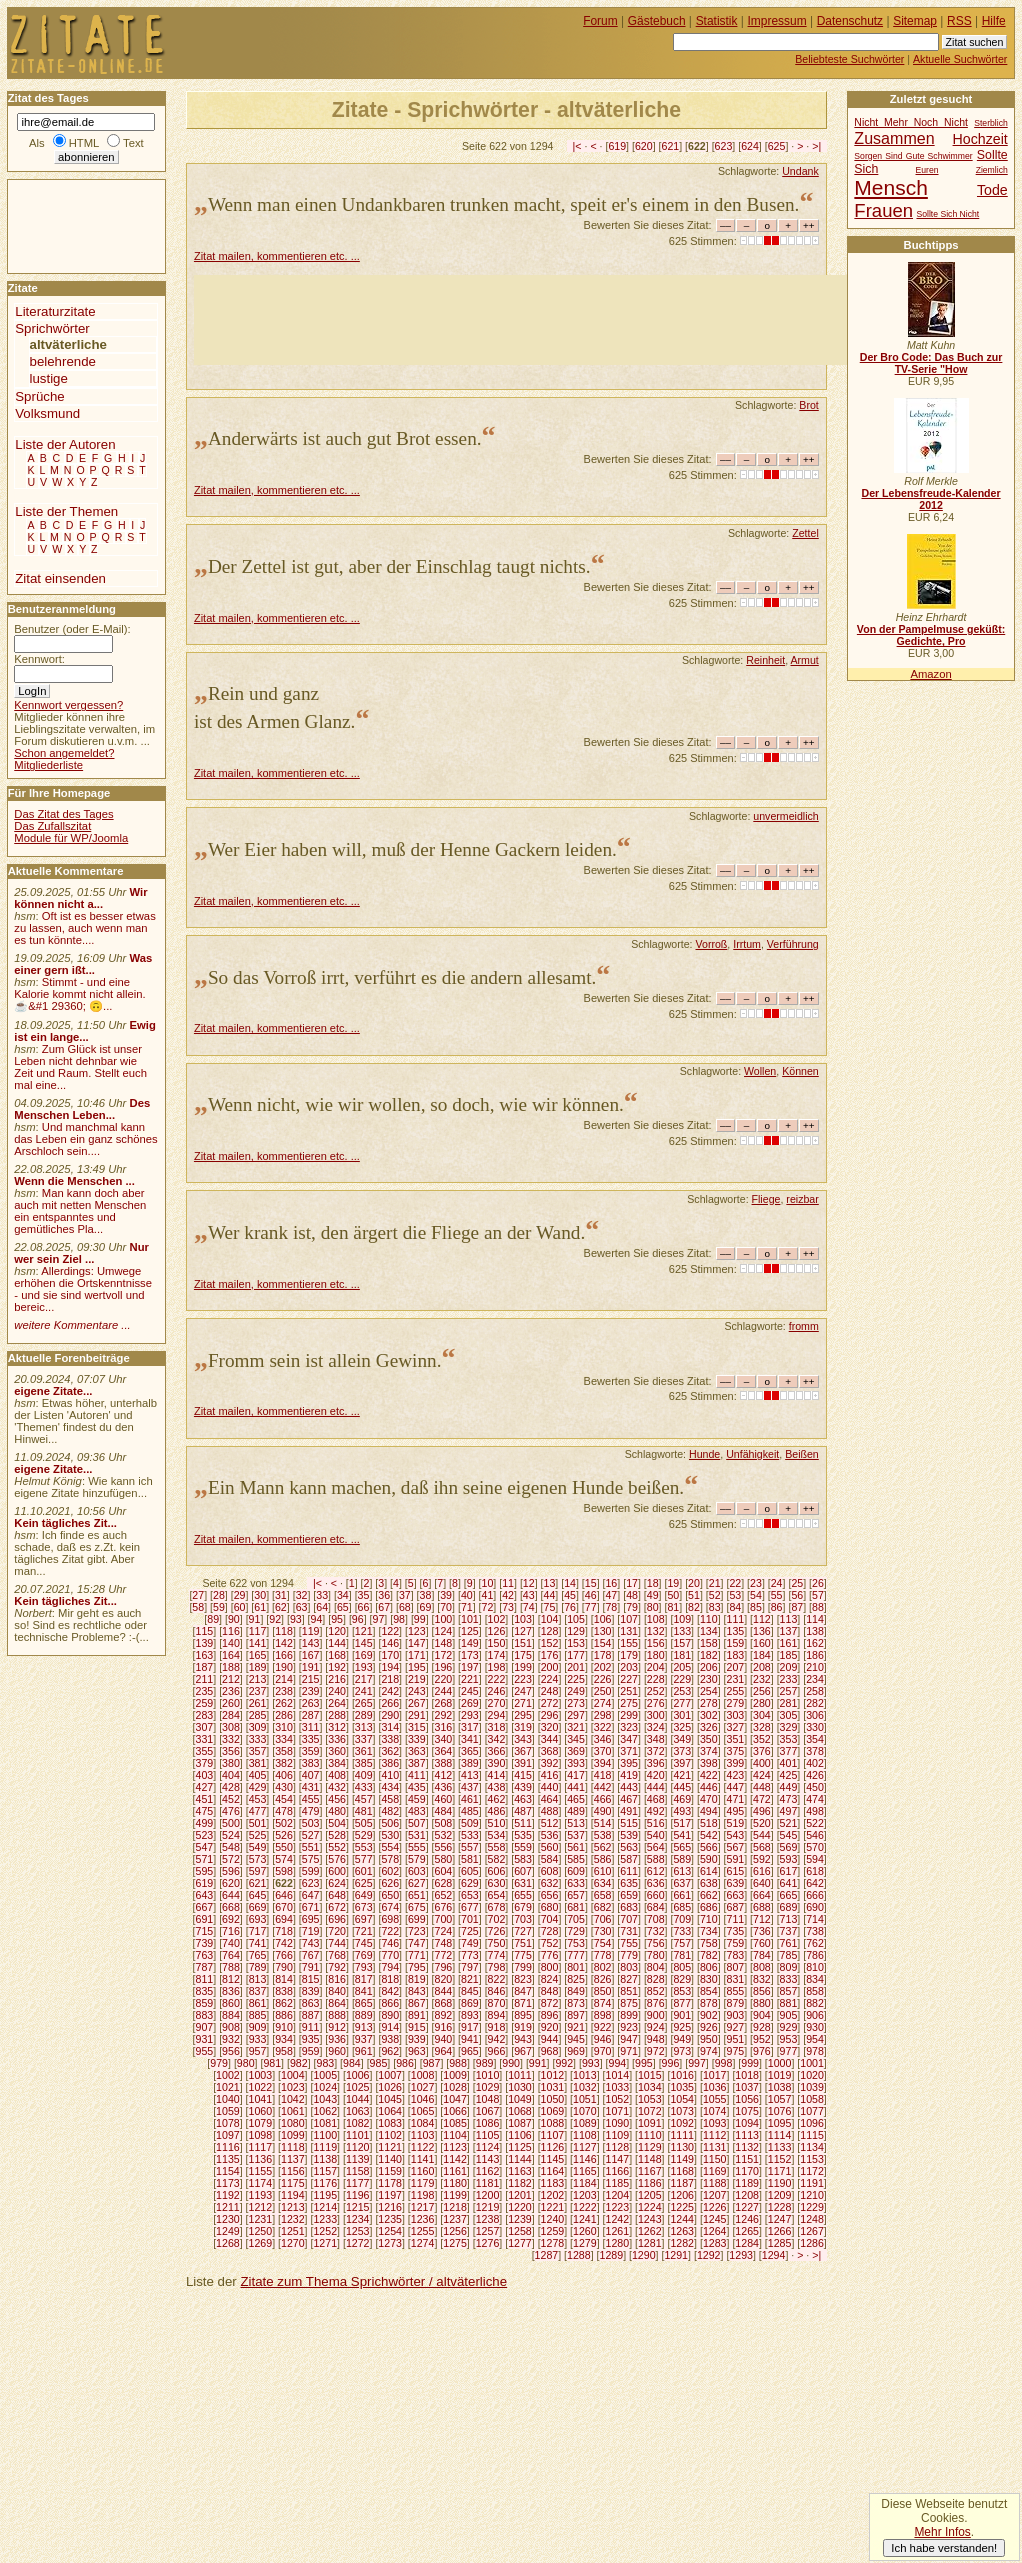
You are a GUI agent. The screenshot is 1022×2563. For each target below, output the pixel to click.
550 (284, 1847)
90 (234, 1619)
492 (656, 1811)
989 (485, 2063)
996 (671, 2063)
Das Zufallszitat (52, 826)
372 (656, 1751)
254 (709, 1691)
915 (417, 2027)
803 (629, 1967)
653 (470, 1895)
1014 (618, 2075)
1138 (325, 2159)
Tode (992, 190)
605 (470, 1871)
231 (736, 1679)
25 (797, 1583)
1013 (585, 2075)
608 (550, 1871)
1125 (520, 2147)
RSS (959, 21)
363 (417, 1751)
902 (709, 2015)
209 (789, 1667)
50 (673, 1595)
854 (709, 1991)
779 (629, 1955)
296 (550, 1715)
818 (390, 1979)
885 (258, 2015)
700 (443, 1919)
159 (736, 1643)
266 (390, 1703)
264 (337, 1703)
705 (576, 1919)
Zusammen (894, 138)
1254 (390, 2231)
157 (682, 1643)
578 (390, 1859)
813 (258, 1979)
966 (497, 2051)
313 (364, 1727)
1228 (780, 2207)
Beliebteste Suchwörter (849, 59)
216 (337, 1679)
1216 (390, 2207)
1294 (774, 2255)
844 (443, 1991)
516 (656, 1823)
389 (470, 1763)
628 (443, 1883)
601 (364, 1871)
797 (470, 1967)
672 (337, 1907)
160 (762, 1643)
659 (629, 1895)
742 (284, 1943)
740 (231, 1943)
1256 (455, 2231)
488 (550, 1811)
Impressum (777, 21)
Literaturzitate (55, 311)
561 (576, 1847)
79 (632, 1607)
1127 (585, 2147)
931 (205, 2039)
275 (629, 1703)
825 (576, 1979)
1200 (488, 2195)
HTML (84, 143)
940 (443, 2039)
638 (709, 1883)
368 (550, 1751)
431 (311, 1787)
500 (231, 1823)
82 (694, 1607)
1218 (455, 2207)
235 (205, 1691)
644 (231, 1895)
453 (258, 1799)
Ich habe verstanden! (944, 2548)
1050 (553, 2099)
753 (576, 1943)
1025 (358, 2087)
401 (789, 1763)
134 (709, 1631)
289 (364, 1715)
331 (205, 1739)
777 (576, 1955)
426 (815, 1775)
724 (443, 1931)
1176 (325, 2183)
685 (682, 1907)
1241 (585, 2219)
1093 (715, 2123)
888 (337, 2015)
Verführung (793, 944)
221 (470, 1679)
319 (523, 1727)
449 (789, 1787)
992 (564, 2063)
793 (364, 1967)
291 (417, 1715)
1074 (715, 2111)
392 (550, 1763)
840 (337, 1991)
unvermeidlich (785, 816)
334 (284, 1739)
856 (762, 1991)
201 (576, 1667)
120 (337, 1631)
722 (390, 1931)
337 (364, 1739)
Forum (600, 21)
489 (576, 1811)
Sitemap (915, 21)
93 (296, 1619)
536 (550, 1835)
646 (284, 1895)
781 (682, 1955)
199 (523, 1667)
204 (656, 1667)
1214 (325, 2207)
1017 (715, 2075)
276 (656, 1703)
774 (497, 1955)
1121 (390, 2147)
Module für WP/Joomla (71, 838)
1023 (293, 2087)
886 (284, 2015)
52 (715, 1595)
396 (656, 1763)
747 (417, 1943)
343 (523, 1739)
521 (789, 1823)
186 (815, 1655)
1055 (715, 2099)
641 (789, 1883)
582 (497, 1859)
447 (736, 1787)
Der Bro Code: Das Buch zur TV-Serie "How (931, 363)
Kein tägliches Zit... (65, 1523)
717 (258, 1931)
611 (629, 1871)
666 (815, 1895)
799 (523, 1967)
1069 (553, 2111)
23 (756, 1583)
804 (656, 1967)
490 (603, 1811)
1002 (228, 2075)
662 (709, 1895)
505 (364, 1823)
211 (205, 1679)
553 (364, 1847)
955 (205, 2051)
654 (497, 1895)
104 (550, 1619)
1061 (293, 2111)
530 (390, 1835)
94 (317, 1619)
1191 (812, 2183)
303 (736, 1715)
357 (258, 1751)
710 (709, 1919)
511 (523, 1823)
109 (682, 1619)
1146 (585, 2159)
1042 (293, 2099)
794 (390, 1967)
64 (322, 1607)
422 (709, 1775)
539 (629, 1835)
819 (417, 1979)
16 (611, 1583)
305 (789, 1715)
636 (656, 1883)
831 (736, 1979)
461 (470, 1799)
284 (231, 1715)
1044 (358, 2099)
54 (756, 1595)
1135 (228, 2159)
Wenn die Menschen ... (74, 1181)
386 (390, 1763)
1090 (618, 2123)
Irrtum (747, 944)
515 (629, 1823)
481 (364, 1811)
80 (653, 1607)
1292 (709, 2255)
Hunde (704, 1454)
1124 (488, 2147)
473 (789, 1799)
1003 (261, 2075)
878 (709, 2003)
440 (550, 1787)
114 (815, 1619)
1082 (358, 2123)
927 (736, 2027)
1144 (520, 2159)
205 (682, 1667)
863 (311, 2003)
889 (364, 2015)
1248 (812, 2219)
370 (603, 1751)
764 (231, 1955)
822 (497, 1979)
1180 (455, 2183)
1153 (812, 2159)
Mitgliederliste (48, 765)
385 (364, 1763)
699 (417, 1919)
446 (709, 1787)
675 (417, 1907)
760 (762, 1943)
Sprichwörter (52, 328)
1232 (293, 2219)
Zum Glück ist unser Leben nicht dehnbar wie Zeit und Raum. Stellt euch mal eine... (80, 1067)
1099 (293, 2135)
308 (231, 1727)
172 (443, 1655)
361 (364, 1751)
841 (364, 1991)
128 (550, 1631)
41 (488, 1595)
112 (762, 1619)
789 (258, 1967)
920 (550, 2027)
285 (258, 1715)
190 (284, 1667)
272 (550, 1703)
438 (497, 1787)
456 (337, 1799)
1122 (423, 2147)
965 (470, 2051)
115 (205, 1631)
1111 (682, 2135)
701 (470, 1919)
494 (709, 1811)
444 (656, 1787)
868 (443, 2003)
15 (591, 1583)
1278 (553, 2243)
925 (682, 2027)
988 (458, 2063)
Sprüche (39, 396)
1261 (618, 2231)
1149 (682, 2159)
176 (550, 1655)
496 (762, 1811)
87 (797, 1607)
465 (576, 1799)
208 (762, 1667)
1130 (682, 2147)
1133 (780, 2147)
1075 (747, 2111)
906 (815, 2015)
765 (258, 1955)
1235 (390, 2219)
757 (682, 1943)
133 (682, 1631)
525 (258, 1835)
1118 (293, 2147)
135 (736, 1631)
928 (762, 2027)
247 (523, 1691)
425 (789, 1775)
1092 (682, 2123)
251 (629, 1691)
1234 (358, 2219)
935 (311, 2039)
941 (470, 2039)
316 (443, 1727)
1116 (228, 2147)
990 (511, 2063)
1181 (488, 2183)
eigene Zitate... (53, 1391)
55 (777, 1595)
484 (443, 1811)
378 (815, 1751)
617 (789, 1871)
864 (337, 2003)
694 (284, 1919)
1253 (358, 2231)
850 (603, 1991)
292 (443, 1715)
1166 (618, 2171)
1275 (455, 2243)
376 (762, 1751)
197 (470, 1667)
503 (311, 1823)
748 (443, 1943)
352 (762, 1739)
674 (390, 1907)
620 (644, 146)
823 (523, 1979)
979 (219, 2063)
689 (789, 1907)
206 (709, 1667)
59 (219, 1607)
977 (789, 2051)
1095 (780, 2123)
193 (364, 1667)
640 (762, 1883)
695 (311, 1919)
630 (497, 1883)
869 (470, 2003)
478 (284, 1811)
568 (762, 1847)
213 (258, 1679)
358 (284, 1751)
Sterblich (991, 123)
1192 (228, 2195)
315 (417, 1727)
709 (682, 1919)
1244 (682, 2219)
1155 (261, 2171)
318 (497, 1727)
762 (815, 1943)
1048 (488, 2099)
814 (284, 1979)
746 (390, 1943)
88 (818, 1607)
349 (682, 1739)
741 (258, 1943)
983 (325, 2063)
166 (284, 1655)
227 (629, 1679)
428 (231, 1787)
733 (682, 1931)
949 (682, 2039)
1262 (650, 2231)
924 (656, 2027)
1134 (812, 2147)
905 (789, 2015)
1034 (650, 2087)
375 (736, 1751)
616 (762, 1871)
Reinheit (765, 660)
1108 (585, 2135)
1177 (358, 2183)
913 (364, 2027)
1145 (553, 2159)
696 (337, 1919)
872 (550, 2003)
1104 (455, 2135)
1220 (520, 2207)
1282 (682, 2243)
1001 (812, 2063)
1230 (228, 2219)
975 (736, 2051)
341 (470, 1739)
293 (470, 1715)
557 (470, 1847)
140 (231, 1643)
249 (576, 1691)
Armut (804, 660)
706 (603, 1919)
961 (364, 2051)
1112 (715, 2135)
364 (443, 1751)
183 (736, 1655)
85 (756, 1607)
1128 (618, 2147)
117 (258, 1631)
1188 (715, 2183)
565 (682, 1847)
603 (417, 1871)
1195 (325, 2195)
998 (724, 2063)
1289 (612, 2255)
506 (390, 1823)
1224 (650, 2207)
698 (390, 1919)
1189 (747, 2183)
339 (417, 1739)
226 (603, 1679)
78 (611, 1607)
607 (523, 1871)
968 (550, 2051)
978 (815, 2051)
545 (789, 1835)
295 (523, 1715)
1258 (520, 2231)
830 (709, 1979)
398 (709, 1763)
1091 (650, 2123)
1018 (747, 2075)
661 (682, 1895)
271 (523, 1703)
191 (311, 1667)
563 (629, 1847)
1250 (261, 2231)
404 (231, 1775)
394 (603, 1763)
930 (815, 2027)
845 (470, 1991)
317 (470, 1727)
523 (205, 1835)
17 (632, 1583)
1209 (780, 2195)
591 (736, 1859)
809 (789, 1967)
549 (258, 1847)
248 (550, 1691)
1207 (715, 2195)
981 (272, 2063)
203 (629, 1667)
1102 (390, 2135)
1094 (747, 2123)
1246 (747, 2219)
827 (629, 1979)
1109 (618, 2135)
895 (523, 2015)
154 (603, 1643)
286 (284, 1715)
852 (656, 1991)
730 (603, 1931)
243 (417, 1691)
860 (231, 2003)
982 (299, 2063)
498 (815, 1811)
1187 (682, 2183)
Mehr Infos (942, 2532)
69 (426, 1607)
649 (364, 1895)
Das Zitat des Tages (63, 814)
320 (550, 1727)
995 (644, 2063)
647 (311, 1895)
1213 (293, 2207)
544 (762, 1835)
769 (364, 1955)
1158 (358, 2171)
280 (762, 1703)
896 (550, 2015)
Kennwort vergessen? (68, 705)
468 (656, 1799)
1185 (618, 2183)
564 (656, 1847)
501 (258, 1823)
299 (629, 1715)
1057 (780, 2099)
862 (284, 2003)
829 (682, 1979)
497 (789, 1811)
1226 (715, 2207)
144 (337, 1643)
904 (762, 2015)
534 (497, 1835)
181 (682, 1655)
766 (284, 1955)
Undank (800, 171)
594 (815, 1859)
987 (432, 2063)
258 (815, 1691)
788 (231, 1967)
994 (618, 2063)
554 (390, 1847)
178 (603, 1655)
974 (709, 2051)
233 (789, 1679)
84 (735, 1607)
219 (417, 1679)
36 (384, 1595)
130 (603, 1631)
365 (470, 1751)
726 (497, 1931)
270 (497, 1703)
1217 (423, 2207)
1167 (650, 2171)
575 (311, 1859)
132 (656, 1631)
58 (198, 1607)
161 (789, 1643)
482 (390, 1811)
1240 (553, 2219)
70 (446, 1607)
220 (443, 1679)
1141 (423, 2159)
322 (603, 1727)
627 (417, 1883)
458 (390, 1799)
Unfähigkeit (752, 1454)
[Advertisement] (558, 320)
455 (311, 1799)
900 (656, 2015)
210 (815, 1667)
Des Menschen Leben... (82, 1109)
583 (523, 1859)
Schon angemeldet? (64, 753)
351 (736, 1739)
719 (311, 1931)
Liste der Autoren (65, 444)
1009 (455, 2075)
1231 (261, 2219)
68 (405, 1607)
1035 (682, 2087)
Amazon (930, 674)
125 (470, 1631)
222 (497, 1679)
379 (205, 1763)
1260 (585, 2231)
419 (629, 1775)
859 (205, 2003)
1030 (520, 2087)
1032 (585, 2087)
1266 (780, 2231)
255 (736, 1691)
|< (577, 146)
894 (497, 2015)
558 (497, 1847)
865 (364, 2003)
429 (258, 1787)
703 (523, 1919)
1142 (455, 2159)
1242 (618, 2219)
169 (364, 1655)
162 (815, 1643)
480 (337, 1811)
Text (133, 143)
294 (497, 1715)
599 (311, 1871)
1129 (650, 2147)
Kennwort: (39, 659)
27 (198, 1595)
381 (258, 1763)
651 (417, 1895)
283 (205, 1715)
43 (529, 1595)
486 (497, 1811)
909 (258, 2027)
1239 (520, 2219)
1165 (585, 2171)
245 (470, 1691)
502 (284, 1823)
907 (205, 2027)
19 (673, 1583)
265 (364, 1703)
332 (231, 1739)
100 (443, 1619)
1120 (358, 2147)
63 (302, 1607)
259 (205, 1703)
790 (284, 1967)
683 (629, 1907)
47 (611, 1595)
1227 (747, 2207)
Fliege (766, 1199)
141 (258, 1643)
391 (523, 1763)
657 (576, 1895)
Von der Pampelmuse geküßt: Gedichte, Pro (931, 635)
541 (682, 1835)
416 (550, 1775)
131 (629, 1631)
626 (390, 1883)
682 (603, 1907)
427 (205, 1787)
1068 (520, 2111)
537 (576, 1835)
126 (497, 1631)
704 (550, 1919)
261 (258, 1703)
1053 (650, 2099)
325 (682, 1727)
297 (576, 1715)
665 (789, 1895)
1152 (780, 2159)
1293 (741, 2255)
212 (231, 1679)
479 (311, 1811)
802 (603, 1967)
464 (550, 1799)
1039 (812, 2087)
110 (709, 1619)
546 (815, 1835)
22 (735, 1583)
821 (470, 1979)
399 (736, 1763)
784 (762, 1955)
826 (603, 1979)
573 (258, 1859)
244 (443, 1691)
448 (762, 1787)
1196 (358, 2195)
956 (231, 2051)
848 (550, 1991)
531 (417, 1835)
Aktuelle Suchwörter (960, 59)
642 (815, 1883)
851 (629, 1991)
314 (390, 1727)
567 (736, 1847)
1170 (747, 2171)
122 (390, 1631)
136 (762, 1631)
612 (656, 1871)
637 (682, 1883)
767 (311, 1955)
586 (603, 1859)
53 (735, 1595)
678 (497, 1907)
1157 (325, 2171)
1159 (390, 2171)
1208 (747, 2195)
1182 (520, 2183)
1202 (553, 2195)
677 (470, 1907)
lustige (49, 378)
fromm (804, 1326)
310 (284, 1727)
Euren (927, 170)
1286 (812, 2243)
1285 (780, 2243)
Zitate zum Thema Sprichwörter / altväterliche (373, 2281)
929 (789, 2027)
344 (550, 1739)
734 (709, 1931)
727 (523, 1931)
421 (682, 1775)
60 (240, 1607)
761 (789, 1943)
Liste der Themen (66, 511)
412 (443, 1775)
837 (258, 1991)
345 (576, 1739)
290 (390, 1715)
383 (311, 1763)
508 (443, 1823)
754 (603, 1943)
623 (724, 146)
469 (682, 1799)
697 (364, 1919)
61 (260, 1607)
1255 (423, 2231)
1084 (423, 2123)
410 (390, 1775)
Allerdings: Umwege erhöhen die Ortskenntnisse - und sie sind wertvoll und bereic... (83, 1289)
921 (576, 2027)
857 (789, 1991)
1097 (228, 2135)
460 (443, 1799)
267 (417, 1703)
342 (497, 1739)
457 (364, 1799)
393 (576, 1763)
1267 (812, 2231)
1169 (715, 2171)
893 (470, 2015)
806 (709, 1967)
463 (523, 1799)
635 (629, 1883)
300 (656, 1715)
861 (258, 2003)
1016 (682, 2075)
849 (576, 1991)
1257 (488, 2231)
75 (550, 1607)
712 (762, 1919)
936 (337, 2039)
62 (281, 1607)
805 (682, 1967)
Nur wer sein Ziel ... (81, 1253)
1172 (812, 2171)
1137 (293, 2159)
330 (815, 1727)
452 (231, 1799)
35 (364, 1595)
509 (470, 1823)
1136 (261, 2159)
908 (231, 2027)
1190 (780, 2183)
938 (390, 2039)
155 (629, 1643)
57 (818, 1595)
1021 (228, 2087)
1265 (747, 2231)
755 (629, 1943)
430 (284, 1787)
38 (426, 1595)
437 (470, 1787)
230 (709, 1679)
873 (576, 2003)
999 (750, 2063)
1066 (455, 2111)
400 (762, 1763)
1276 (488, 2243)
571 (205, 1859)
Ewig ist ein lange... (85, 1031)
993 (591, 2063)
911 (311, 2027)
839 (311, 1991)
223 (523, 1679)
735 (736, 1931)
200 (550, 1667)
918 (497, 2027)
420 (656, 1775)
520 (762, 1823)
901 (682, 2015)
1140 (390, 2159)
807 (736, 1967)
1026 (390, 2087)
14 (570, 1583)
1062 (325, 2111)
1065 (423, 2111)
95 (337, 1619)
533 (470, 1835)
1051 (585, 2099)
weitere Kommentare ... (72, 1325)
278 (709, 1703)
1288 (579, 2255)
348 (656, 1739)
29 (240, 1595)
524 (231, 1835)
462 (497, 1799)
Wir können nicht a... (80, 898)
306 (815, 1715)
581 (470, 1859)
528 (337, 1835)
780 (656, 1955)
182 (709, 1655)
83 (715, 1607)
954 (815, 2039)
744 (337, 1943)
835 (205, 1991)
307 (205, 1727)
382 (284, 1763)
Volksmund (47, 413)
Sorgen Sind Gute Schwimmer (913, 156)
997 (697, 2063)
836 (231, 1991)
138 (815, 1631)
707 (629, 1919)
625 (777, 146)
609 (576, 1871)
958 (284, 2051)
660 (656, 1895)
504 (337, 1823)
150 (497, 1643)
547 (205, 1847)
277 (682, 1703)
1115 (812, 2135)
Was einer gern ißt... (83, 964)
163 (205, 1655)
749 (470, 1943)
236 (231, 1691)
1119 (325, 2147)
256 (762, 1691)
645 (258, 1895)
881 (789, 2003)
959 (311, 2051)
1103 (423, 2135)
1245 (715, 2219)
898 (603, 2015)
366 (497, 1751)
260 (231, 1703)
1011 (520, 2075)
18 (653, 1583)
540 (656, 1835)
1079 (261, 2123)
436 (443, 1787)
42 (508, 1595)
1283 (715, 2243)
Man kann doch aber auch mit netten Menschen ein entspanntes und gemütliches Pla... (80, 1211)
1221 (553, 2207)
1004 (293, 2075)
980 (246, 2063)
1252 (325, 2231)
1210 (812, 2195)
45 (570, 1595)
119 (311, 1631)
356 (231, 1751)
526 (284, 1835)
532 (443, 1835)
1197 (390, 2195)
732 (656, 1931)
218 (390, 1679)
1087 (520, 2123)
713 (789, 1919)
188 (231, 1667)
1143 (488, 2159)
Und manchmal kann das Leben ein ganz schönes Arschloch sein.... (85, 1139)
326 (709, 1727)
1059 (228, 2111)
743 (311, 1943)
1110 (650, 2135)
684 (656, 1907)
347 (629, 1739)
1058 (812, 2099)
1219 (488, 2207)
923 (629, 2027)
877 (682, 2003)
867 (417, 2003)
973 (682, 2051)
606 (497, 1871)
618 (815, 1871)
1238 (488, 2219)
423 (736, 1775)
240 (337, 1691)
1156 (293, 2171)
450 (815, 1787)
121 (364, 1631)
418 (603, 1775)
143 (311, 1643)
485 (470, 1811)
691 (205, 1919)
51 (694, 1595)
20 (694, 1583)
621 (671, 146)
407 (311, 1775)
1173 (228, 2183)
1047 (455, 2099)
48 (632, 1595)
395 (629, 1763)
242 (390, 1691)
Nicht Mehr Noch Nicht (911, 122)
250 (603, 1691)
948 (656, 2039)
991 (538, 2063)
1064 (390, 2111)
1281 (650, 2243)
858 (815, 1991)
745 (364, 1943)
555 (417, 1847)
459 (417, 1799)
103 (523, 1619)
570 (815, 1847)
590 (709, 1859)
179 (629, 1655)
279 (736, 1703)
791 (311, 1967)
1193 (261, 2195)
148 (443, 1643)
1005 (325, 2075)
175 (523, 1655)
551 (311, 1847)
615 (736, 1871)
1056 (747, 2099)
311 (311, 1727)
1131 (715, 2147)
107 (629, 1619)
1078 (228, 2123)
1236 (423, 2219)
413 (470, 1775)
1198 (423, 2195)
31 (281, 1595)
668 (231, 1907)
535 (523, 1835)
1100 (325, 2135)
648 (337, 1895)
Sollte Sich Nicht (947, 214)
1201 (520, 2195)
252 (656, 1691)
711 (736, 1919)
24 (777, 1583)
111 (736, 1619)
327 (736, 1727)
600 (337, 1871)
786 (815, 1955)
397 (682, 1763)
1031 (553, 2087)
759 (736, 1943)
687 (736, 1907)
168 (337, 1655)
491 (629, 1811)
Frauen (883, 210)
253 (682, 1691)
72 (488, 1607)
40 (467, 1595)
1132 (747, 2147)
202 (603, 1667)
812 (231, 1979)
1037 (747, 2087)
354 (815, 1739)
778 (603, 1955)
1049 (520, 2099)
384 (337, 1763)
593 (789, 1859)
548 (231, 1847)
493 (682, 1811)
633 (576, 1883)
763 (205, 1955)
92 (275, 1619)
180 (656, 1655)
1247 (780, 2219)
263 (311, 1703)
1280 (618, 2243)
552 (337, 1847)
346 (603, 1739)
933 (258, 2039)
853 (682, 1991)
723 (417, 1931)
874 (603, 2003)
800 (550, 1967)
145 (364, 1643)
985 (379, 2063)
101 (470, 1619)
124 (443, 1631)
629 (470, 1883)
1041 (261, 2099)
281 (789, 1703)
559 (523, 1847)
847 (523, 1991)
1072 (650, 2111)
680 (550, 1907)
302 (709, 1715)
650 (390, 1895)
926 (709, 2027)
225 (576, 1679)
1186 (650, 2183)
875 (629, 2003)
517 (682, 1823)
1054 (682, 2099)
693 (258, 1919)
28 (219, 1595)
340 (443, 1739)
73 (508, 1607)
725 (470, 1931)
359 (311, 1751)
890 (390, 2015)
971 (629, 2051)
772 (443, 1955)
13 (550, 1583)
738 (815, 1931)
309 (258, 1727)
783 (736, 1955)
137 (789, 1631)
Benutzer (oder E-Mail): (72, 629)
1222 (585, 2207)
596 (231, 1871)
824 (550, 1979)
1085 (455, 2123)
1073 (682, 2111)
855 (736, 1991)
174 (497, 1655)
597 (258, 1871)
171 (417, 1655)
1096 (812, 2123)
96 (358, 1619)
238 (284, 1691)
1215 (358, 2207)
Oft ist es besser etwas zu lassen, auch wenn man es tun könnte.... (85, 928)
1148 (650, 2159)
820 (443, 1979)
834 (815, 1979)
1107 (553, 2135)
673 (364, 1907)
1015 (650, 2075)
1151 (747, 2159)
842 (390, 1991)
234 (815, 1679)
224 (550, 1679)
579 (417, 1859)
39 (446, 1595)
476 (231, 1811)
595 (205, 1871)
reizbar (802, 1199)
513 (576, 1823)
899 (629, 2015)
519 (736, 1823)
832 (762, 1979)
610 (603, 1871)
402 (815, 1763)
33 (322, 1595)
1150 (715, 2159)
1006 (358, 2075)
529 (364, 1835)
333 (258, 1739)
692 (231, 1919)
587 (629, 1859)
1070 (585, 2111)
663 (736, 1895)
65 (343, 1607)
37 (405, 1595)
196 (443, 1667)
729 (576, 1931)
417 (576, 1775)
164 (231, 1655)
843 (417, 1991)
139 (205, 1643)
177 (576, 1655)
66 (364, 1607)
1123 (455, 2147)
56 (797, 1595)
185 (789, 1655)
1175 (293, 2183)
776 (550, 1955)
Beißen (802, 1454)
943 (523, 2039)
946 (603, 2039)
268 (443, 1703)
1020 (812, 2075)
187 (205, 1667)
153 (576, 1643)
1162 (488, 2171)
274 (603, 1703)
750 (497, 1943)
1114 (780, 2135)
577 (364, 1859)
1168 (682, 2171)
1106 (520, 2135)
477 (258, 1811)
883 (205, 2015)
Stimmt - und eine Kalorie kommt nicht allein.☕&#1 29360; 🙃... (80, 994)
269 (470, 1703)
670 (284, 1907)
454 (284, 1799)
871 (523, 2003)
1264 (715, 2231)
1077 (812, 2111)
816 (337, 1979)
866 (390, 2003)
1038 (780, 2087)
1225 (682, 2207)
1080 (293, 2123)
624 (750, 146)
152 (550, 1643)
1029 (488, 2087)
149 (470, 1643)
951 (736, 2039)
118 (284, 1631)
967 (523, 2051)
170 (390, 1655)
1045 (390, 2099)
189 (258, 1667)
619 (617, 146)
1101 (358, 2135)
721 (364, 1931)
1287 (547, 2255)
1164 (553, 2171)
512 (550, 1823)
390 (497, 1763)
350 (709, 1739)
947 (629, 2039)
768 (337, 1955)
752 (550, 1943)
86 (777, 1607)
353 (789, 1739)
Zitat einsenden (60, 578)
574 (284, 1859)
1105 (488, 2135)
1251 (293, 2231)
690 (815, 1907)
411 (417, 1775)
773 (470, 1955)
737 (789, 1931)
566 (709, 1847)
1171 (780, 2171)
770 (390, 1955)
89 (213, 1619)
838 (284, 1991)
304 (762, 1715)
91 (255, 1619)
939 (417, 2039)
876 (656, 2003)
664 (762, 1895)
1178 (390, 2183)
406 (284, 1775)
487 (523, 1811)
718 (284, 1931)
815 (311, 1979)
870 (497, 2003)
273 (576, 1703)
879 (736, 2003)
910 (284, 2027)
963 (417, 2051)
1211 (228, 2207)
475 (205, 1811)
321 (576, 1727)
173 (470, 1655)
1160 (423, 2171)
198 (497, 1667)
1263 (682, 2231)
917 (470, 2027)
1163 (520, 2171)
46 (591, 1595)
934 (284, 2039)
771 (417, 1955)
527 (311, 1835)
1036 (715, 2087)
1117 (261, 2147)
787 (205, 1967)
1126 (553, 2147)
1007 (390, 2075)
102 (497, 1619)
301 (682, 1715)
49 (653, 1595)
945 (576, 2039)
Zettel (805, 533)
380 (231, 1763)
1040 (228, 2099)
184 (762, 1655)
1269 (261, 2243)
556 (443, 1847)
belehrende (63, 361)
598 (284, 1871)
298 (603, 1715)
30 (260, 1595)
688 (762, 1907)
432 (337, 1787)
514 (603, 1823)
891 (417, 2015)
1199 (455, 2195)
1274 (423, 2243)
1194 (293, 2195)
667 (205, 1907)
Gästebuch (657, 21)
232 (762, 1679)
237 (258, 1691)
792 (337, 1967)
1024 (325, 2087)
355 (205, 1751)
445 (682, 1787)
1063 (358, 2111)
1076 (780, 2111)
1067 (488, 2111)
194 (390, 1667)
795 (417, 1967)
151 (523, 1643)
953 (789, 2039)
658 (603, 1895)
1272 (358, 2243)
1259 (553, 2231)
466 (603, 1799)
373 (682, 1751)
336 (337, 1739)
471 (736, 1799)
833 (789, 1979)
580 (443, 1859)
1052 (618, 2099)
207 (736, 1667)
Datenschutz (850, 21)
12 (529, 1583)
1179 (423, 2183)
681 (576, 1907)
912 (337, 2027)
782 (709, 1955)
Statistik (717, 21)
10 (488, 1583)
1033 (618, 2087)
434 (390, 1787)
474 (815, 1799)
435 (417, 1787)
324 (656, 1727)
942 (497, 2039)
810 (815, 1967)
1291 (676, 2255)
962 (390, 2051)
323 (629, 1727)
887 (311, 2015)
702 (497, 1919)
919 (523, 2027)
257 (789, 1691)
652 (443, 1895)
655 (523, 1895)
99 (420, 1619)
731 (629, 1931)
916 (443, 2027)
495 (736, 1811)
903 (736, 2015)
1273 (390, 2243)
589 (682, 1859)
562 (603, 1847)
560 (550, 1847)
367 (523, 1751)
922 (603, 2027)
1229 (812, 2207)
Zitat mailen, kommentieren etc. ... (277, 256)
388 (443, 1763)
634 (603, 1883)
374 (709, 1751)
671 (311, 1907)
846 (497, 1991)
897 (576, 2015)
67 (384, 1607)
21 (715, 1583)
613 (682, 1871)
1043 (325, 2099)
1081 (325, 2123)
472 (762, 1799)
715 (205, 1931)
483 (417, 1811)
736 (762, 1931)
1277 (520, 2243)
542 (709, 1835)
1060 (261, 2111)
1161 (455, 2171)
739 (205, 1943)
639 (736, 1883)
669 (258, 1907)
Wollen (760, 1071)
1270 (293, 2243)
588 (656, 1859)
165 (258, 1655)
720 (337, 1931)
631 (523, 1883)
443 (629, 1787)
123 (417, 1631)
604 (443, 1871)
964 (443, 2051)
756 (656, 1943)
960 (337, 2051)
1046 (423, 2099)
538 (603, 1835)
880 (762, 2003)
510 (497, 1823)
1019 (780, 2075)
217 (364, 1679)
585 (576, 1859)
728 (550, 1931)
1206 (682, 2195)
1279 (585, 2243)
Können (800, 1071)
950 (709, 2039)
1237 (455, 2219)
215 (311, 1679)
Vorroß (712, 944)
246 (497, 1691)
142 (284, 1643)
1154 (228, 2171)
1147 (618, 2159)
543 (736, 1835)
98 (399, 1619)
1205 (650, 2195)
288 (337, 1715)
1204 (618, 2195)
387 (417, 1763)
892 (443, 2015)
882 (815, 2003)
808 (762, 1967)
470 (709, 1799)
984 (352, 2063)
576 (337, 1859)
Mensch (890, 187)
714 (815, 1919)
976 (762, 2051)
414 (497, 1775)
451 (205, 1799)
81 (673, 1607)
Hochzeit (980, 139)
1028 (455, 2087)
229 (682, 1679)
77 (591, 1607)
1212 (261, 2207)
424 (762, 1775)
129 (576, 1631)
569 (789, 1847)
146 (390, 1643)
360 (337, 1751)
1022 (261, 2087)
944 (550, 2039)
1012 (553, 2075)
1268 (228, 2243)
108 (656, 1619)
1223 (618, 2207)
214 (284, 1679)
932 (231, 2039)
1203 (585, 2195)
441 (576, 1787)
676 (443, 1907)
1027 (423, 2087)
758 (709, 1943)
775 (523, 1955)
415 (523, 1775)
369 (576, 1751)
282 (815, 1703)
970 (603, 2051)
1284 (747, 2243)
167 (311, 1655)
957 (258, 2051)
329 (789, 1727)
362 (390, 1751)
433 (364, 1787)
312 (337, 1727)
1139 (358, 2159)
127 (523, 1631)
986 (405, 2063)
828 (656, 1979)
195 (417, 1667)
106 (603, 1619)
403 (205, 1775)
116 (231, 1631)
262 (284, 1703)
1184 (585, 2183)
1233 (325, 2219)
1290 (644, 2255)
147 (417, 1643)
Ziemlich (992, 170)
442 (603, 1787)
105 (576, 1619)
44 (550, 1595)
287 (311, 1715)
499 (205, 1823)
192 (337, 1667)
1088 (553, 2123)
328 (762, 1727)
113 (789, 1619)
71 (467, 1607)
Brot (808, 405)
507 (417, 1823)
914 (390, 2027)
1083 (390, 2123)
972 (656, 2051)
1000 (780, 2063)
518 (709, 1823)
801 (576, 1967)
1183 (553, 2183)
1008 (423, 2075)
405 (258, 1775)
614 (709, 1871)
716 (231, 1931)
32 (302, 1595)
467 (629, 1799)
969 (576, 2051)
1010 (488, 2075)
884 (231, 2015)
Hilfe (994, 21)
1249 (228, 2231)
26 (818, 1583)
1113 (747, 2135)
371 (629, 1751)
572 (231, 1859)
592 (762, 1859)
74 (529, 1607)
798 (497, 1967)
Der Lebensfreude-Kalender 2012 (930, 499)
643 (205, 1895)
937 (364, 2039)
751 (523, 1943)
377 (789, 1751)
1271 (325, 2243)
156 (656, 1643)
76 (570, 1607)
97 (379, 1619)
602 (390, 1871)
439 (523, 1787)
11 (508, 1583)
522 (815, 1823)
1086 (488, 2123)
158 (709, 1643)
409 (364, 1775)
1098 (261, 2135)
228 (656, 1679)
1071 (618, 2111)
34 (343, 1595)
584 (550, 1859)
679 (523, 1907)
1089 (585, 2123)
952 (762, 2039)
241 (364, 1691)
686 (709, 1907)
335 (311, 1739)
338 (390, 1739)
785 (789, 1955)
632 (550, 1883)
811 (205, 1979)
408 (337, 1775)
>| (816, 146)
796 (443, 1967)
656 (550, 1895)
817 (364, 1979)
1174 (261, 2183)
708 (656, 1919)
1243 (650, 2219)
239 (311, 1691)
